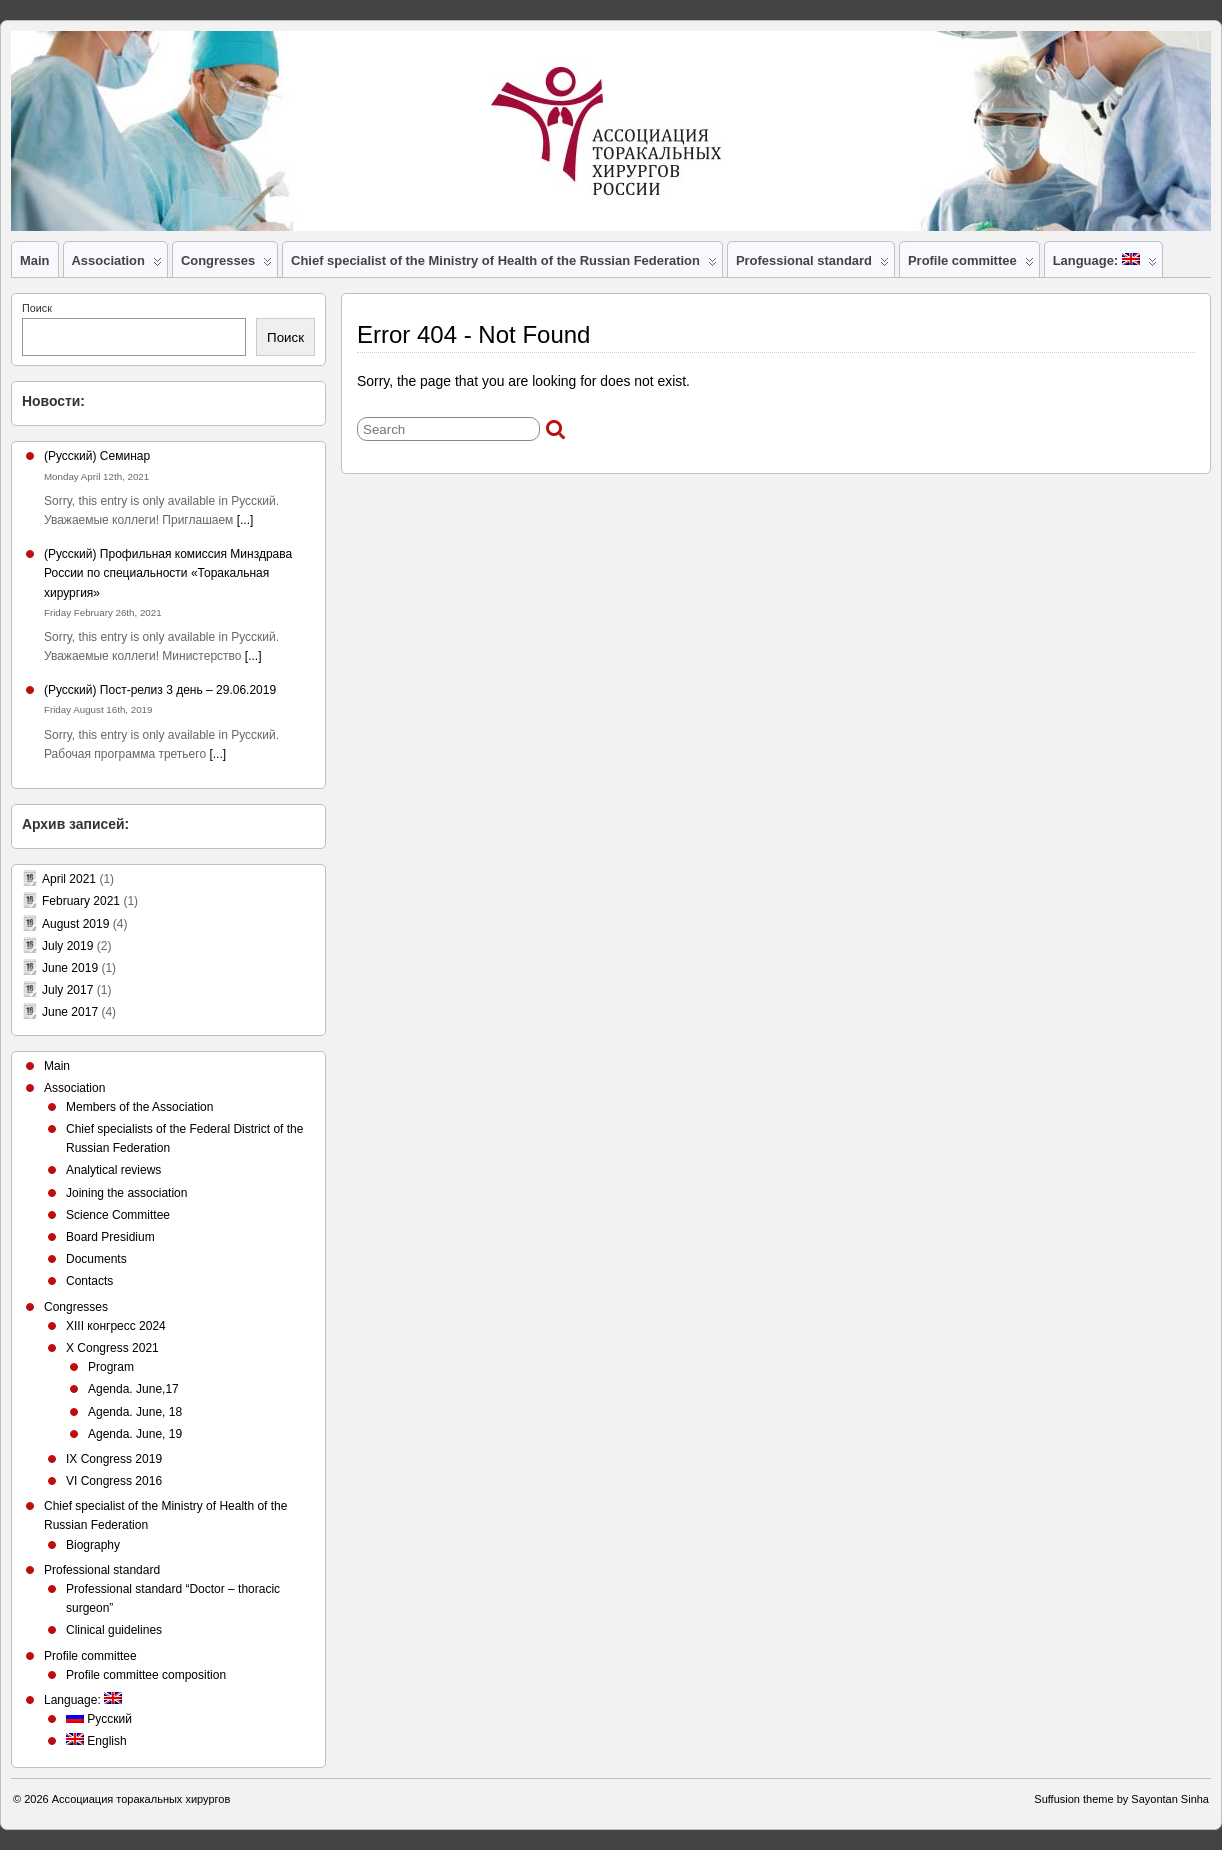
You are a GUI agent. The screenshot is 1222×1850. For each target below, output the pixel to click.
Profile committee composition (146, 1675)
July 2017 (67, 990)
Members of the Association (139, 1107)
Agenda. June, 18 (135, 1412)
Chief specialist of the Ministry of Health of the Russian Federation (504, 265)
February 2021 (81, 901)
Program (111, 1367)
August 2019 (75, 924)
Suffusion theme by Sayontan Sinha (1121, 1799)
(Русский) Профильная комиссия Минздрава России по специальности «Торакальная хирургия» (168, 573)
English (96, 1741)
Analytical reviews (113, 1170)
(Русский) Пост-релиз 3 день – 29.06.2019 (160, 690)
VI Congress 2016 (114, 1481)
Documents (96, 1259)
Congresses (226, 265)
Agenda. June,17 (133, 1389)
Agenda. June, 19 (135, 1434)
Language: (1105, 265)
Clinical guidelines (114, 1630)
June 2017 (70, 1012)
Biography (93, 1545)
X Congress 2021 (112, 1348)
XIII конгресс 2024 (116, 1326)
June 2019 (70, 968)
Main (35, 260)
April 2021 (69, 879)
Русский (99, 1719)
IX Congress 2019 (114, 1459)
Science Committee (118, 1215)
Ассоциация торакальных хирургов (141, 1799)
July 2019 (67, 946)
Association (117, 265)
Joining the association (126, 1193)
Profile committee (971, 265)
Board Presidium (110, 1237)
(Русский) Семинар (97, 456)
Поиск (37, 308)
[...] (245, 520)
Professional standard (812, 265)
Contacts (89, 1281)
